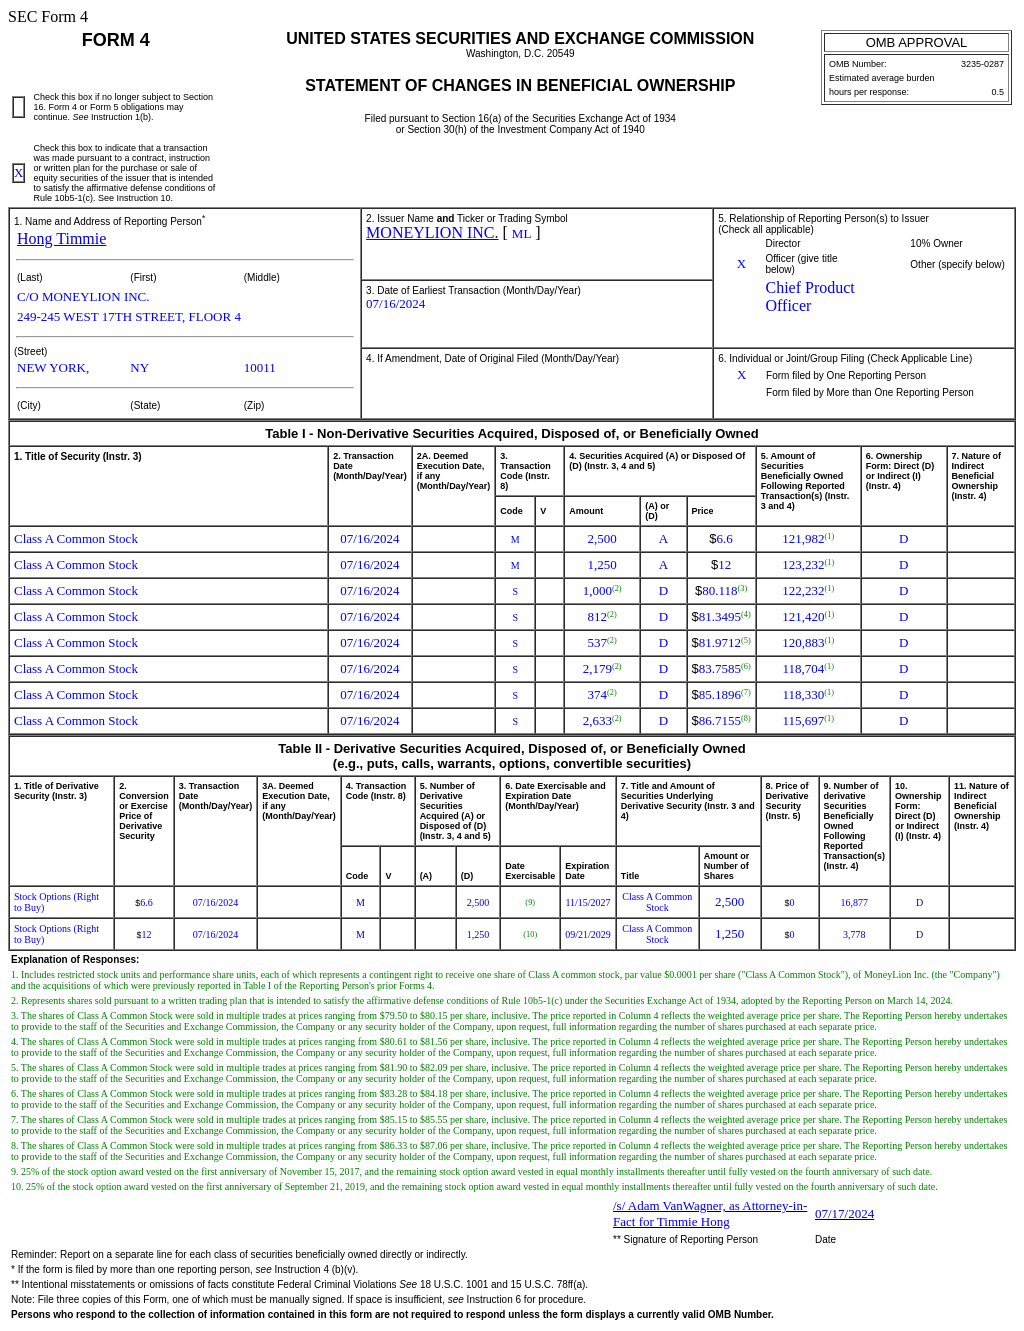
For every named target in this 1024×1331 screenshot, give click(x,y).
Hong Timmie (61, 238)
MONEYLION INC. (432, 232)
